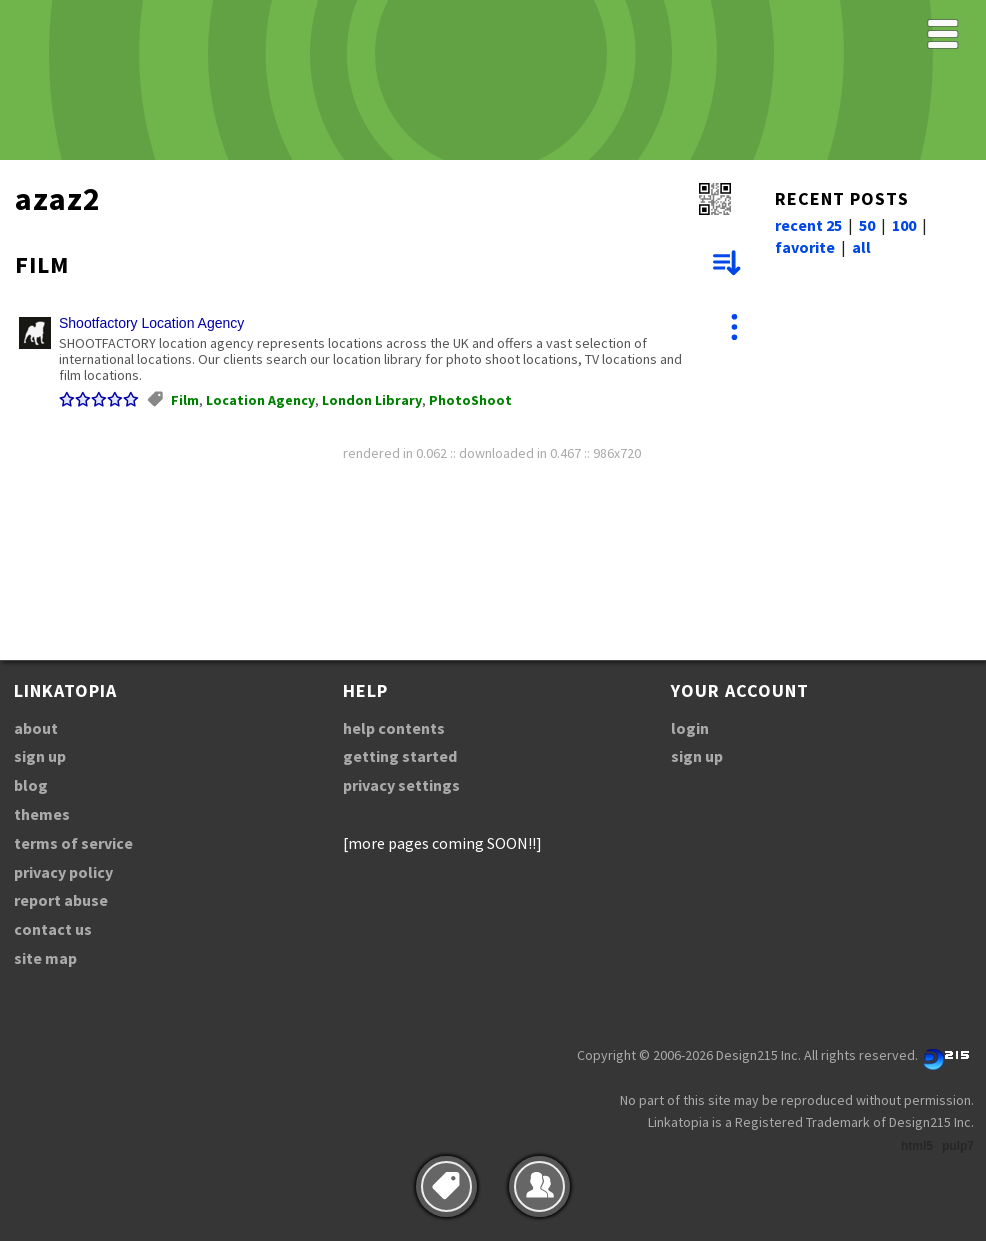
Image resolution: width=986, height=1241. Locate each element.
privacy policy (63, 872)
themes (42, 814)
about (36, 728)
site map (45, 958)
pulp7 (958, 1146)
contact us (53, 929)
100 (904, 225)
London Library (372, 400)
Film (185, 400)
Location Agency (260, 400)
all (861, 247)
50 (867, 225)
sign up (40, 756)
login (690, 728)
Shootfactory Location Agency (151, 323)
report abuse (61, 900)
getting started (400, 756)
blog (31, 785)
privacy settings (401, 785)
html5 (917, 1146)
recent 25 (808, 225)
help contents (394, 728)
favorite (805, 247)
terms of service (73, 843)
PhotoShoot (470, 400)
